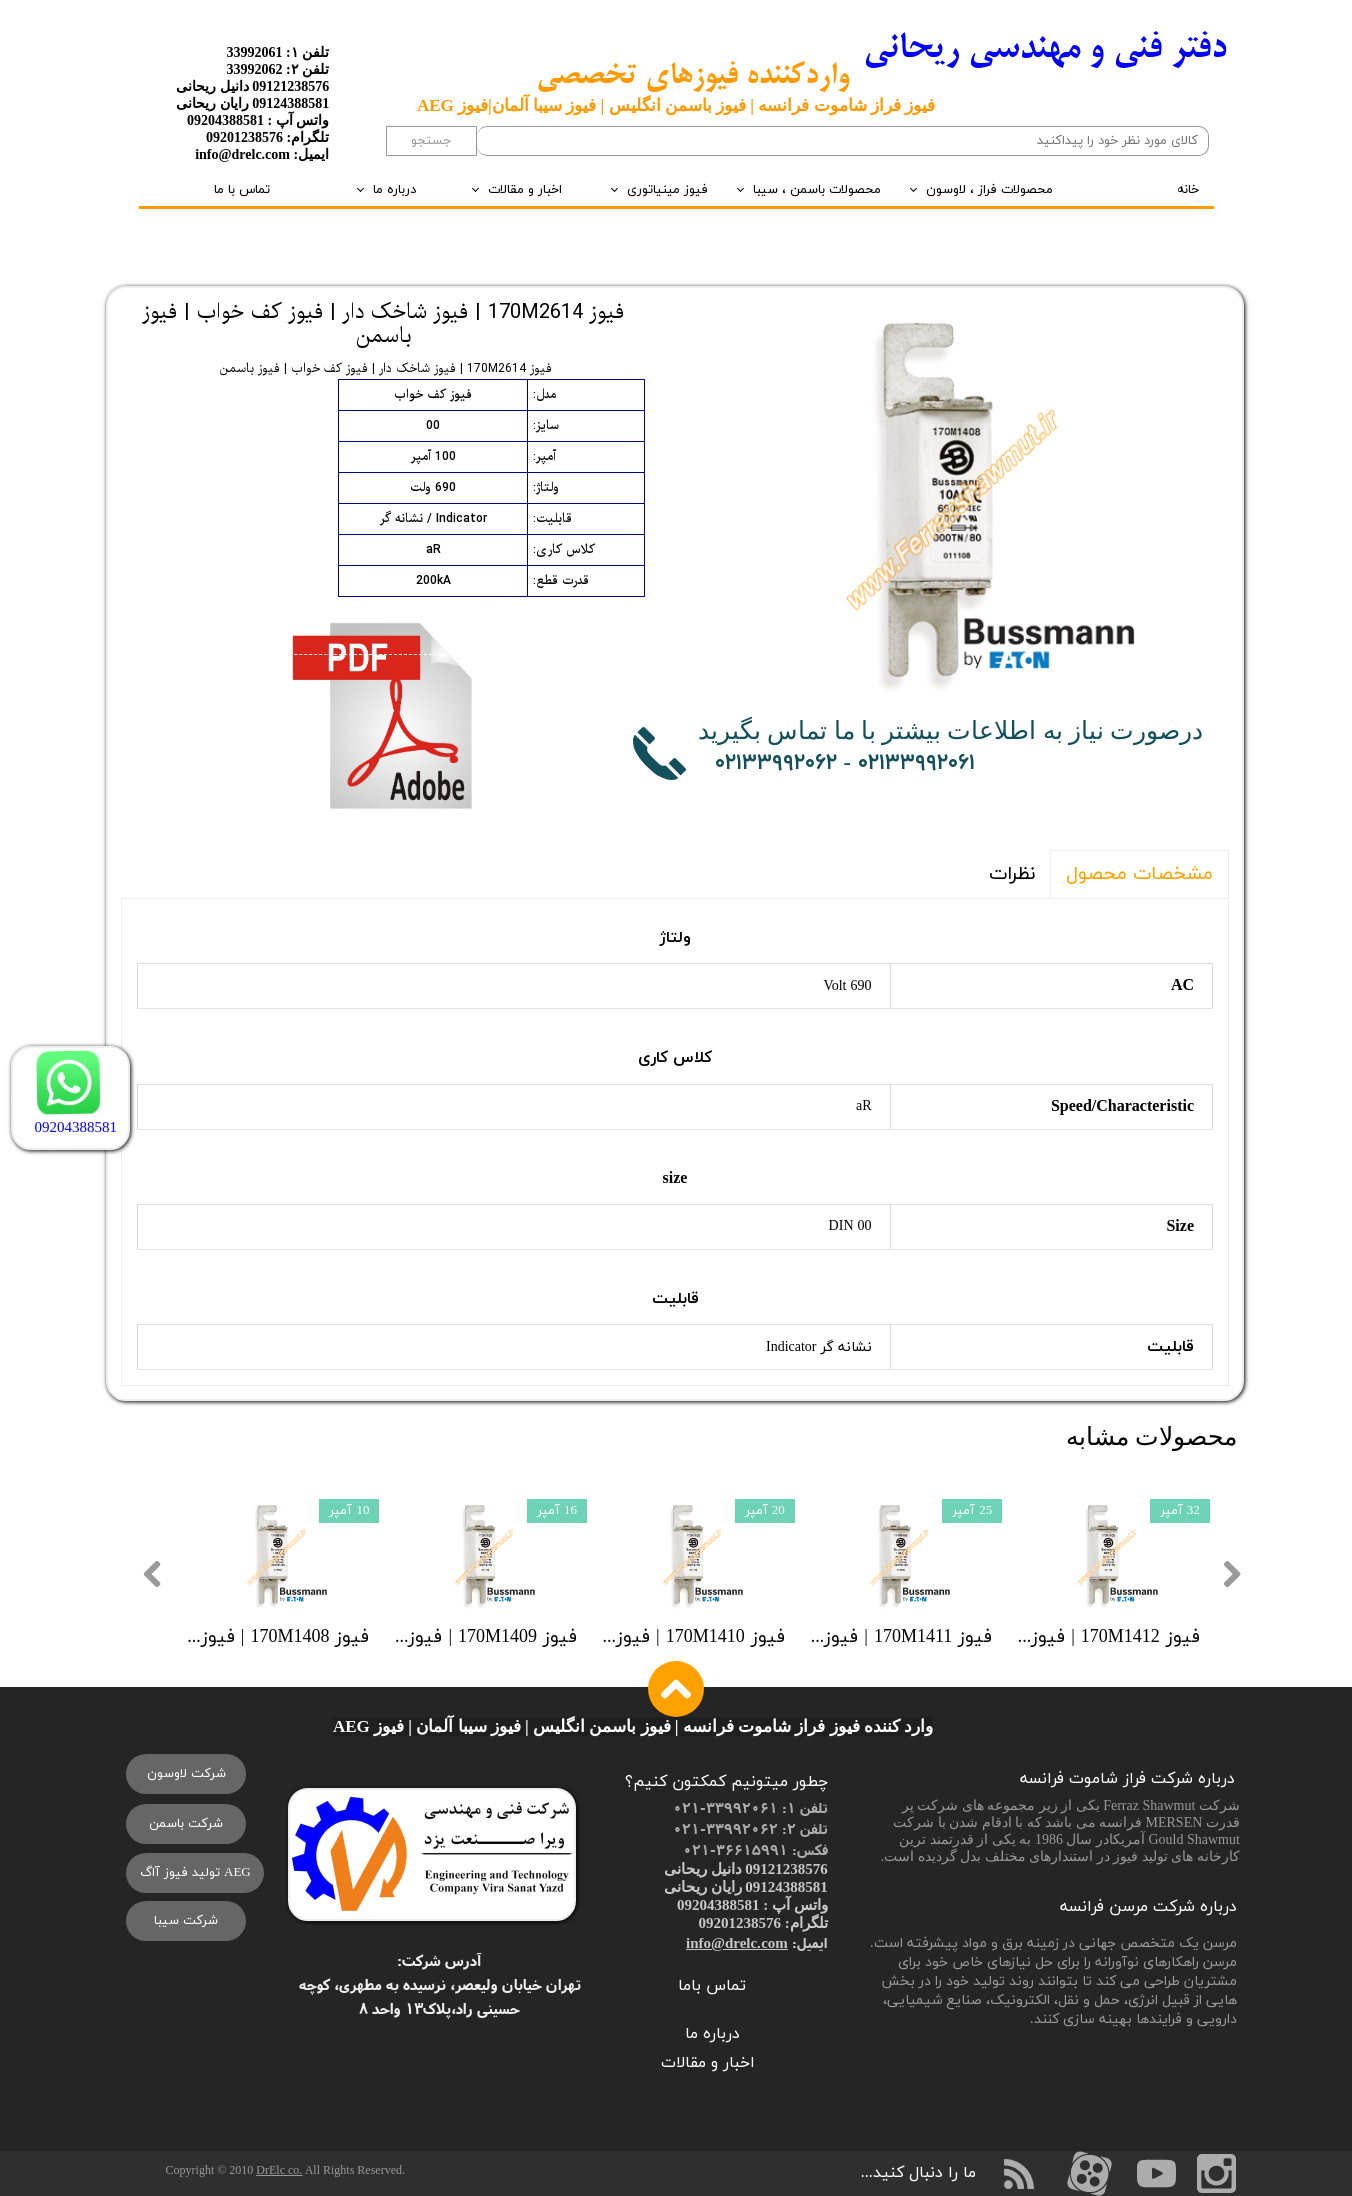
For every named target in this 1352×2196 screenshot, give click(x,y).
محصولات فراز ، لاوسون (989, 190)
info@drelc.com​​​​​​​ (737, 1942)
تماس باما (712, 1986)
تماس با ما (242, 190)
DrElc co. (279, 2170)
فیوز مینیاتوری (667, 190)
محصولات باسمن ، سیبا (817, 190)
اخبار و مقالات (525, 190)
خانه (1188, 190)
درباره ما (394, 190)
